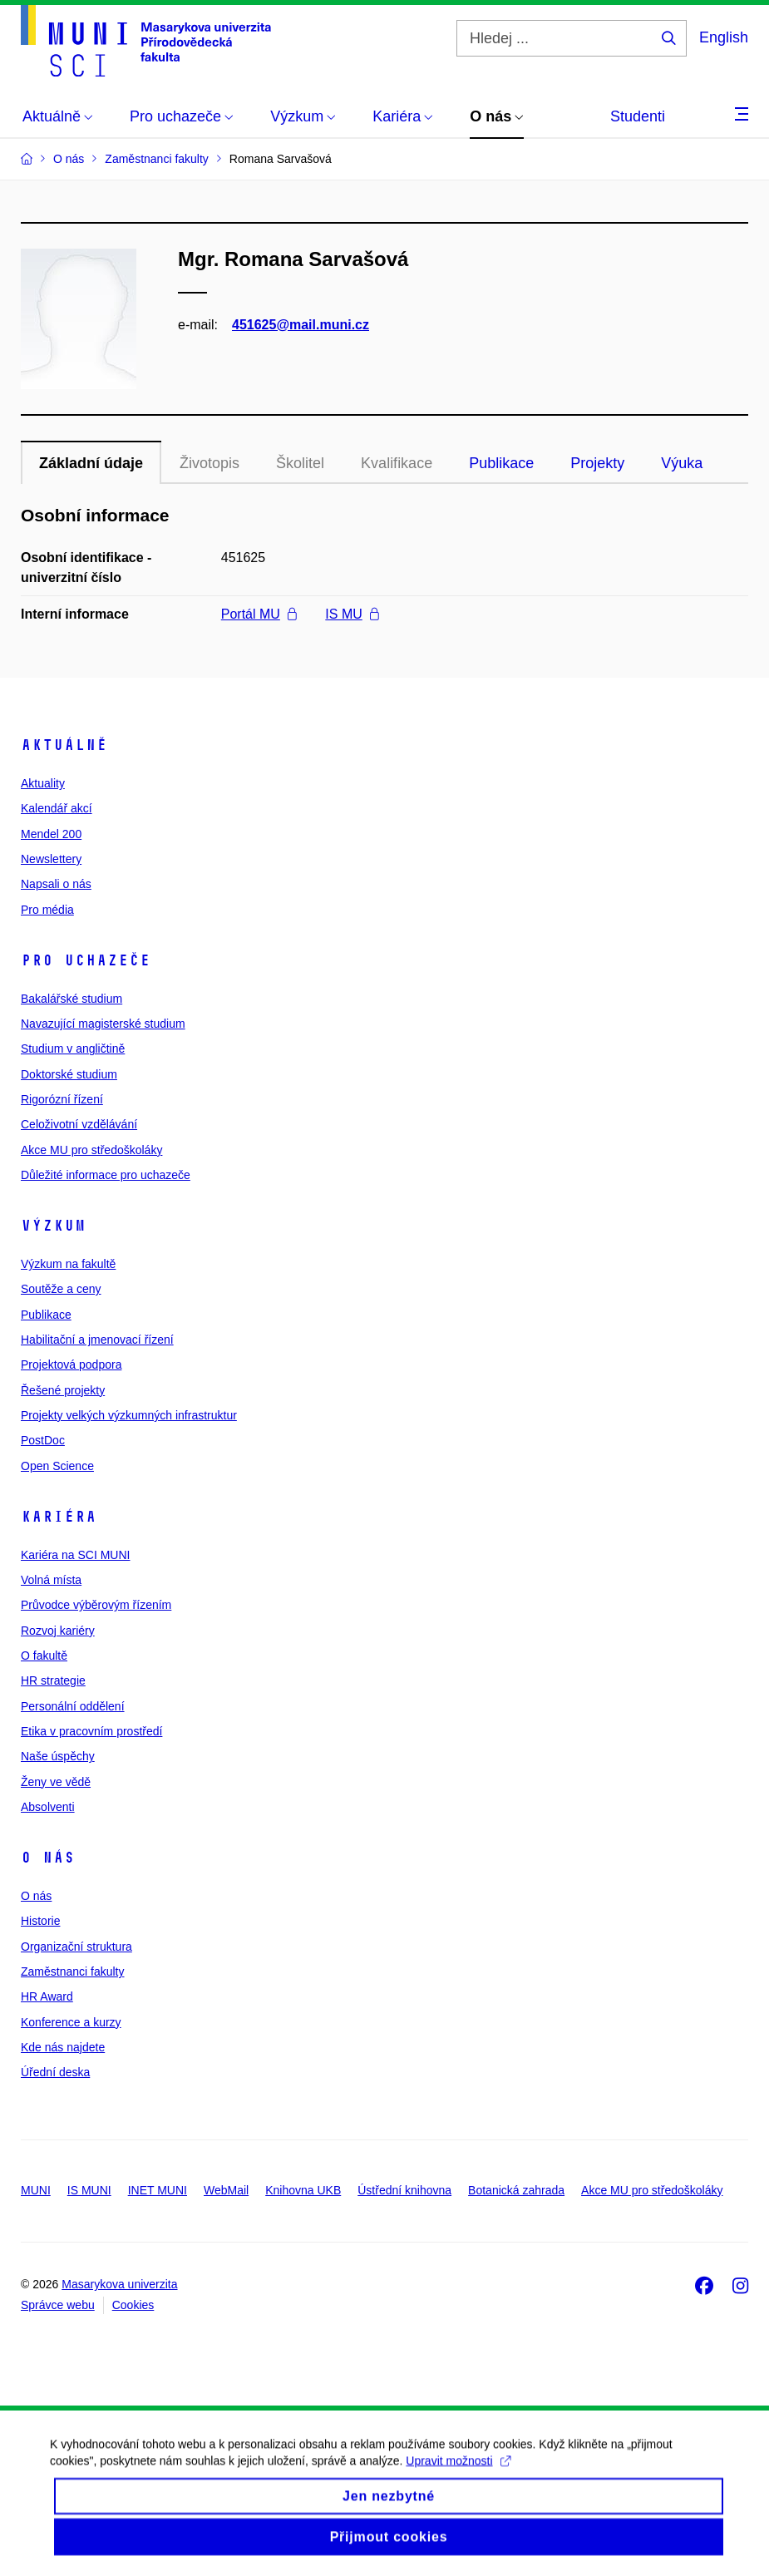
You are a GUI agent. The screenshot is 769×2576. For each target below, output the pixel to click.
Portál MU (259, 614)
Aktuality (43, 783)
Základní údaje (91, 463)
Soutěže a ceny (61, 1288)
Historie (40, 1920)
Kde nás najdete (63, 2047)
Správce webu (58, 2305)
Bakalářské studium (71, 998)
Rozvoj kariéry (58, 1630)
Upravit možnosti (458, 2482)
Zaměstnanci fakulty (73, 1971)
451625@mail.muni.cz (300, 325)
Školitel (300, 463)
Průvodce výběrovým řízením (96, 1604)
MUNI (36, 2190)
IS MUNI (89, 2190)
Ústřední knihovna (404, 2190)
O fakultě (44, 1655)
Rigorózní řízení (62, 1099)
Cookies (133, 2305)
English (723, 37)
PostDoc (43, 1440)
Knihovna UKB (303, 2190)
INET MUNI (157, 2190)
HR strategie (53, 1680)
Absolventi (48, 1807)
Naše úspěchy (58, 1756)
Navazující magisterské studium (103, 1023)
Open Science (57, 1466)
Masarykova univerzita (119, 2284)
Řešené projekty (63, 1390)
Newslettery (51, 859)
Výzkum (53, 1225)
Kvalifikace (396, 463)
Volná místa (51, 1580)
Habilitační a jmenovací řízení (97, 1339)
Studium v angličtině (73, 1048)
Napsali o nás (56, 884)
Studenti (637, 116)
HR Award (47, 1996)
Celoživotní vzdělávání (79, 1124)
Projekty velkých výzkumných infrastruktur (129, 1415)
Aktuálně (64, 745)
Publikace (501, 463)
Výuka (681, 463)
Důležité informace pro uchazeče (105, 1175)
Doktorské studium (69, 1074)
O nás (48, 1857)
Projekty (597, 463)
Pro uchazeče (85, 960)
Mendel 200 (51, 834)
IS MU (351, 614)
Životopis (209, 463)
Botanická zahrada (516, 2190)
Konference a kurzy (71, 2022)
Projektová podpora (71, 1364)
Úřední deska (55, 2072)
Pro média (47, 909)
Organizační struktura (76, 1946)
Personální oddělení (73, 1706)
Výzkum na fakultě (68, 1264)
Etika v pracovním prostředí (91, 1731)
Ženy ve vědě (56, 1782)
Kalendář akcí (56, 808)
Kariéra (58, 1517)
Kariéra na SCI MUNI (75, 1555)
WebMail (226, 2190)
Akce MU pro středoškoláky (91, 1150)
